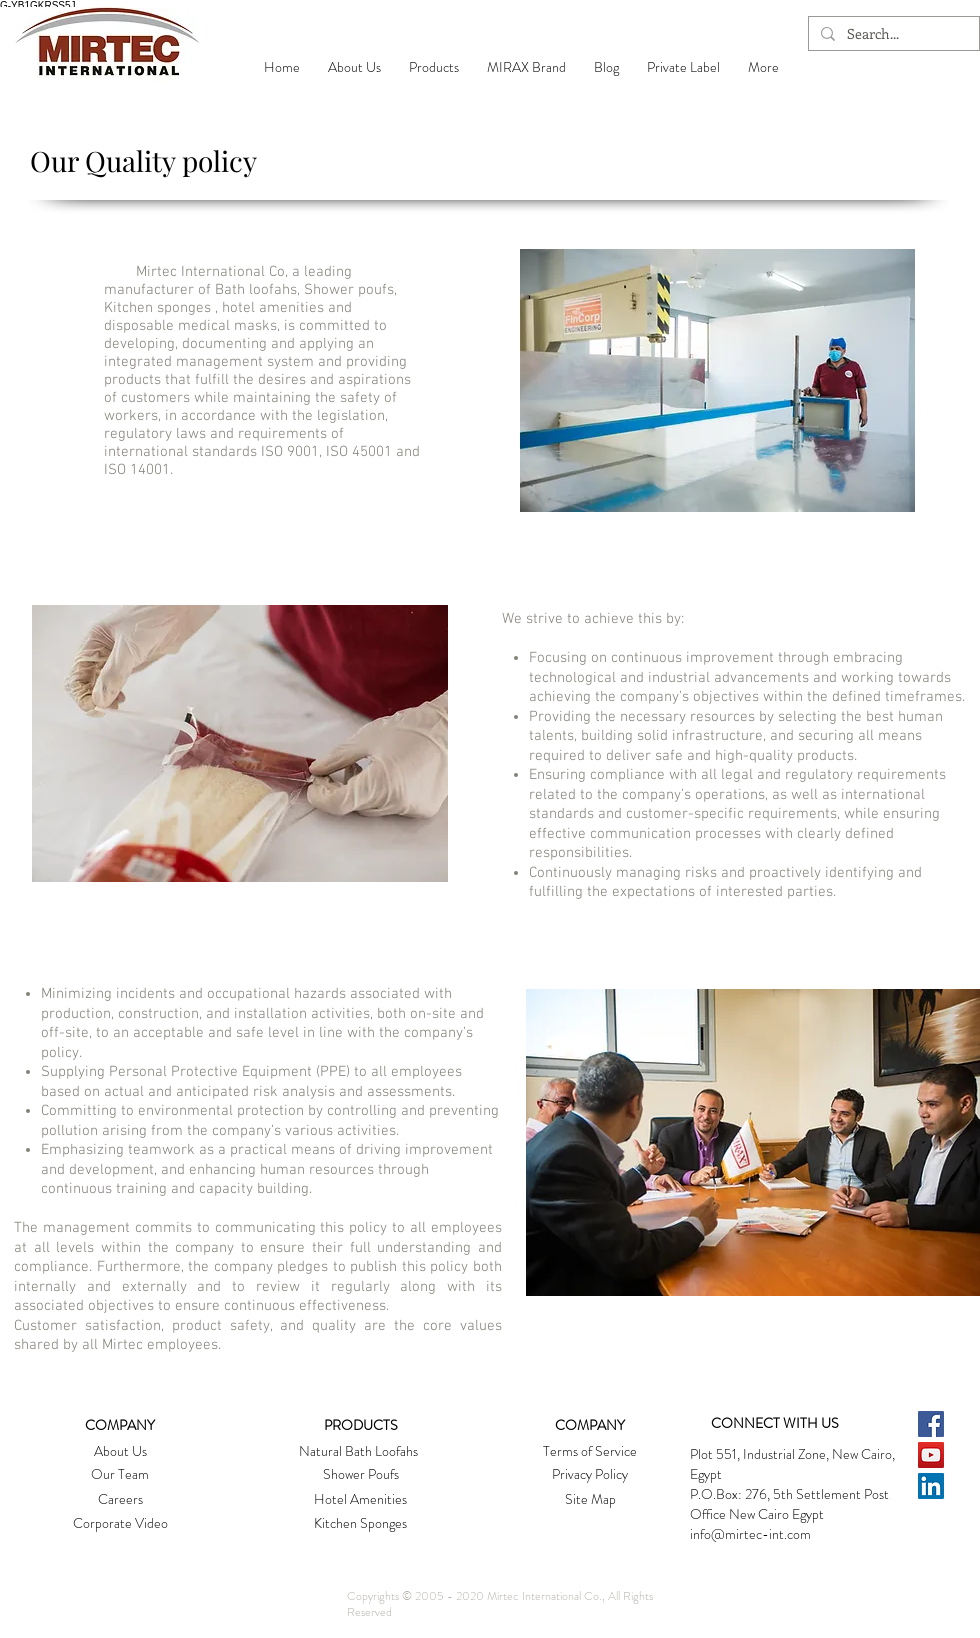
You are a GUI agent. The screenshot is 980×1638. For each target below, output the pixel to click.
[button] (354, 67)
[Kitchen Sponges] (360, 1524)
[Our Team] (120, 1475)
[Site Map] (590, 1500)
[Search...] (892, 34)
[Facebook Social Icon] (931, 1424)
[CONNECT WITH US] (775, 1424)
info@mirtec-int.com (750, 1534)
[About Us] (120, 1452)
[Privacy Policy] (589, 1475)
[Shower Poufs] (360, 1475)
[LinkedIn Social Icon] (931, 1486)
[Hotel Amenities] (360, 1500)
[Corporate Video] (120, 1524)
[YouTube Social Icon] (931, 1455)
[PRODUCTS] (361, 1426)
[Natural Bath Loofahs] (358, 1452)
